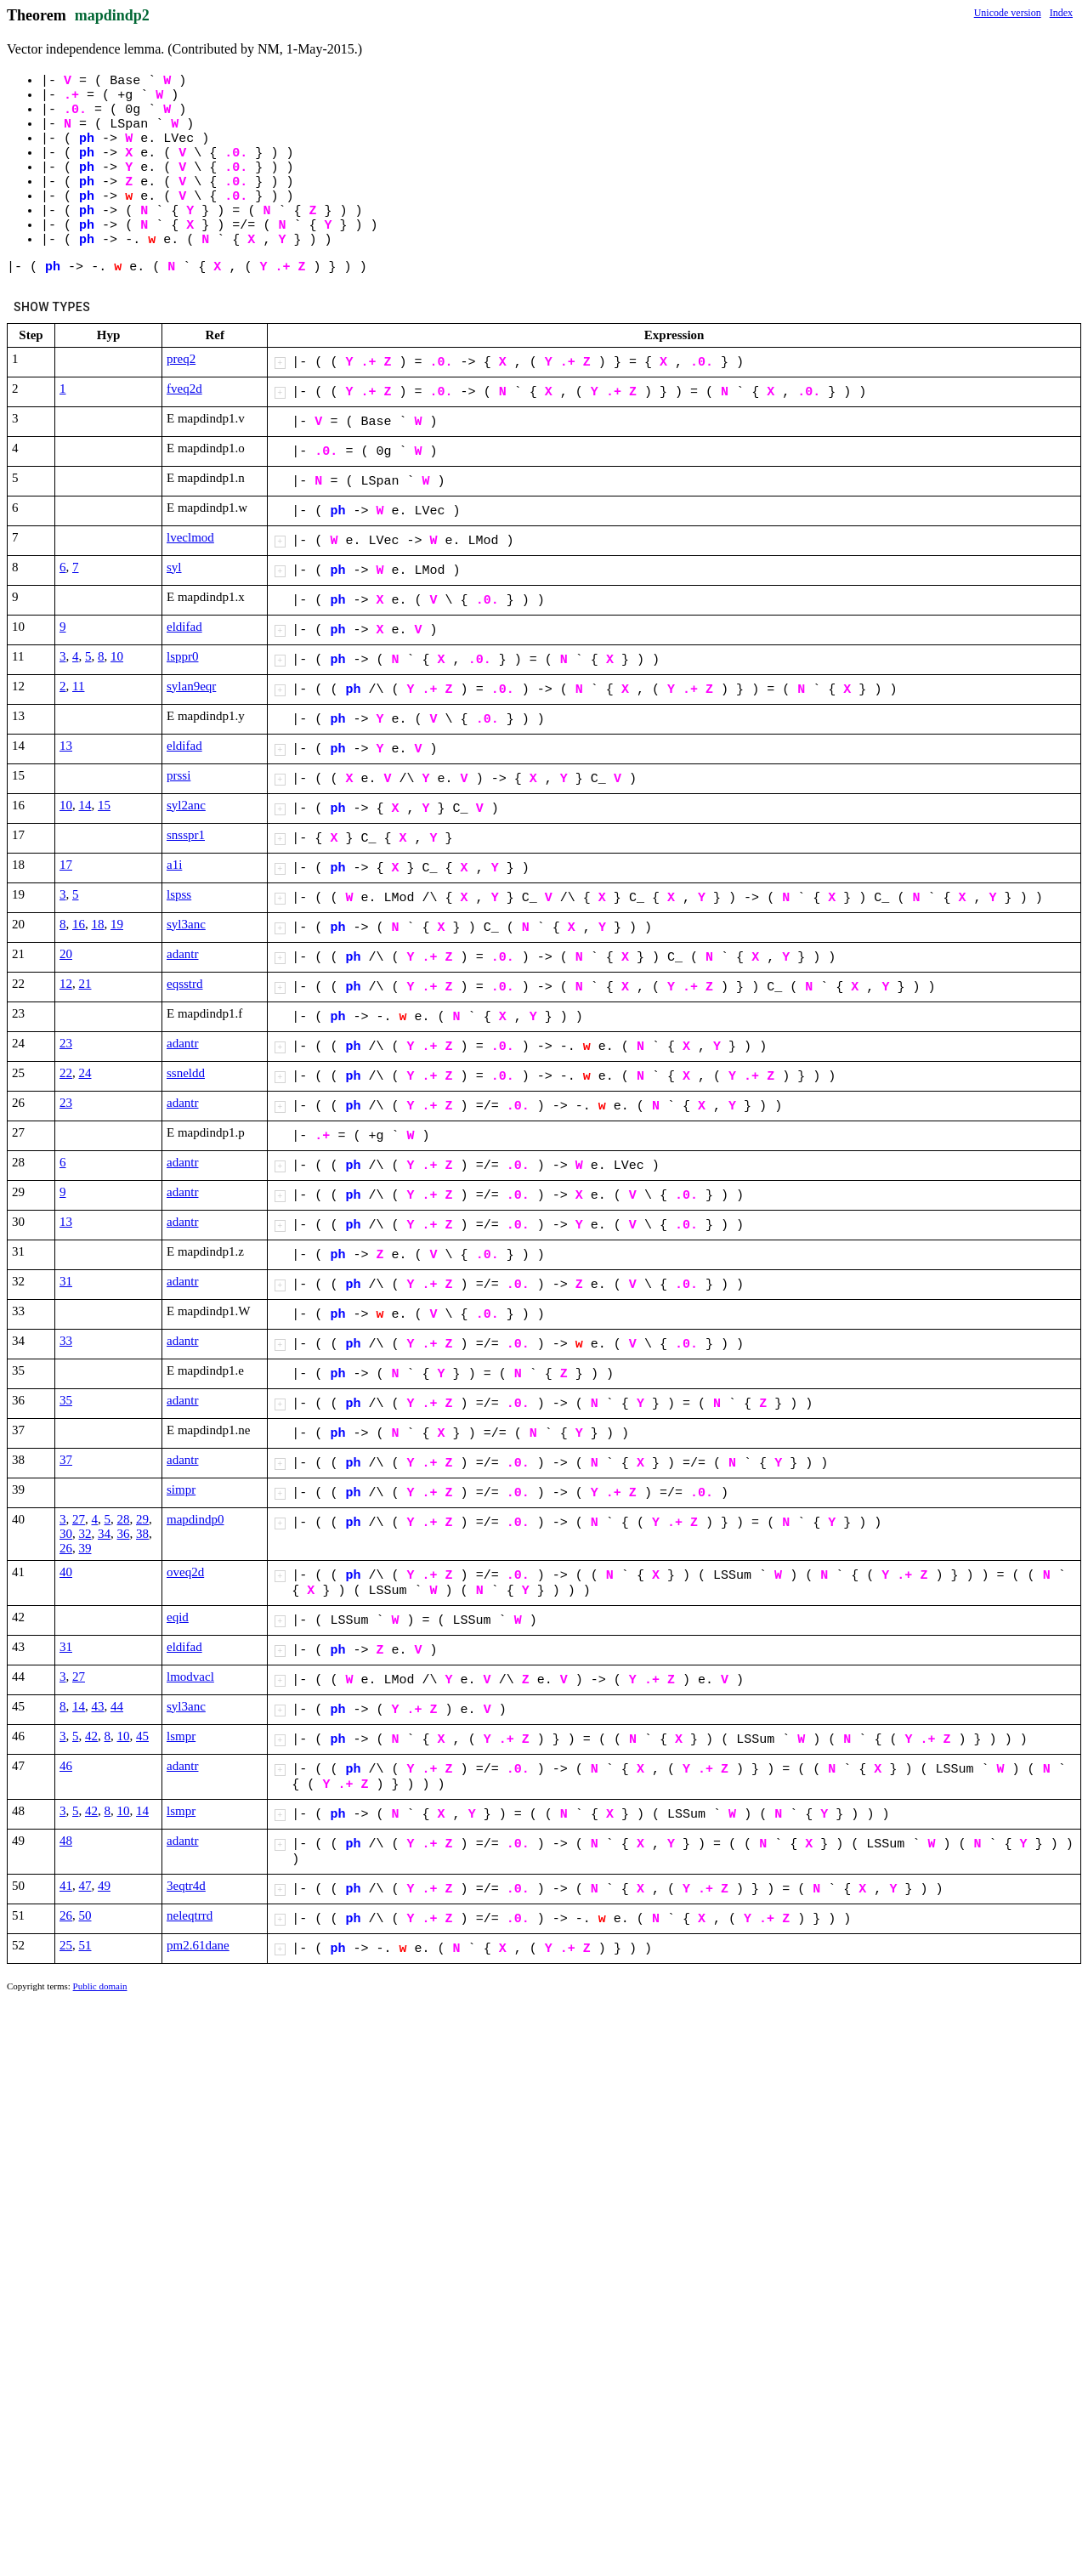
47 (85, 1885)
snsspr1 (186, 835)
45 (142, 1736)
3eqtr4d (186, 1885)
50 (85, 1915)
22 (66, 1073)
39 (85, 1548)
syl (174, 567)
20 (66, 954)
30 (66, 1533)
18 (98, 924)
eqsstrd (185, 983)
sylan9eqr (191, 686)
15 (104, 805)
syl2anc (186, 805)
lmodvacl (190, 1676)
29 (142, 1519)
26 (66, 1548)
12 (66, 983)
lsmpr (181, 1736)
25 (66, 1945)
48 (66, 1840)
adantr (182, 954)
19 (116, 924)
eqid (178, 1617)
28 (123, 1519)
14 (85, 805)
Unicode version (1007, 13)
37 (66, 1460)
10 (116, 656)
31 (66, 1281)
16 (78, 924)
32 (85, 1533)
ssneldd (186, 1073)
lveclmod (190, 537)
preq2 (181, 359)
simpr (181, 1489)
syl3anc (186, 924)
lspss (179, 894)
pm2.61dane (198, 1945)
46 (66, 1766)
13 (66, 745)
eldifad (184, 626)
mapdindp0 (195, 1519)
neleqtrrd (189, 1915)
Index (1061, 13)
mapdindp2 (112, 15)
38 (142, 1533)
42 (91, 1736)
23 (66, 1043)
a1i (174, 864)
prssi (178, 775)
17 (66, 864)
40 (66, 1572)
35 (66, 1400)
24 (85, 1073)
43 (98, 1706)
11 (78, 686)
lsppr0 (183, 656)
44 (116, 1706)
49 (104, 1885)
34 (104, 1533)
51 (85, 1945)
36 (123, 1533)
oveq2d (185, 1572)
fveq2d (184, 388)
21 (85, 983)
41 (66, 1885)
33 (66, 1341)
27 (78, 1519)
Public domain (100, 1986)
